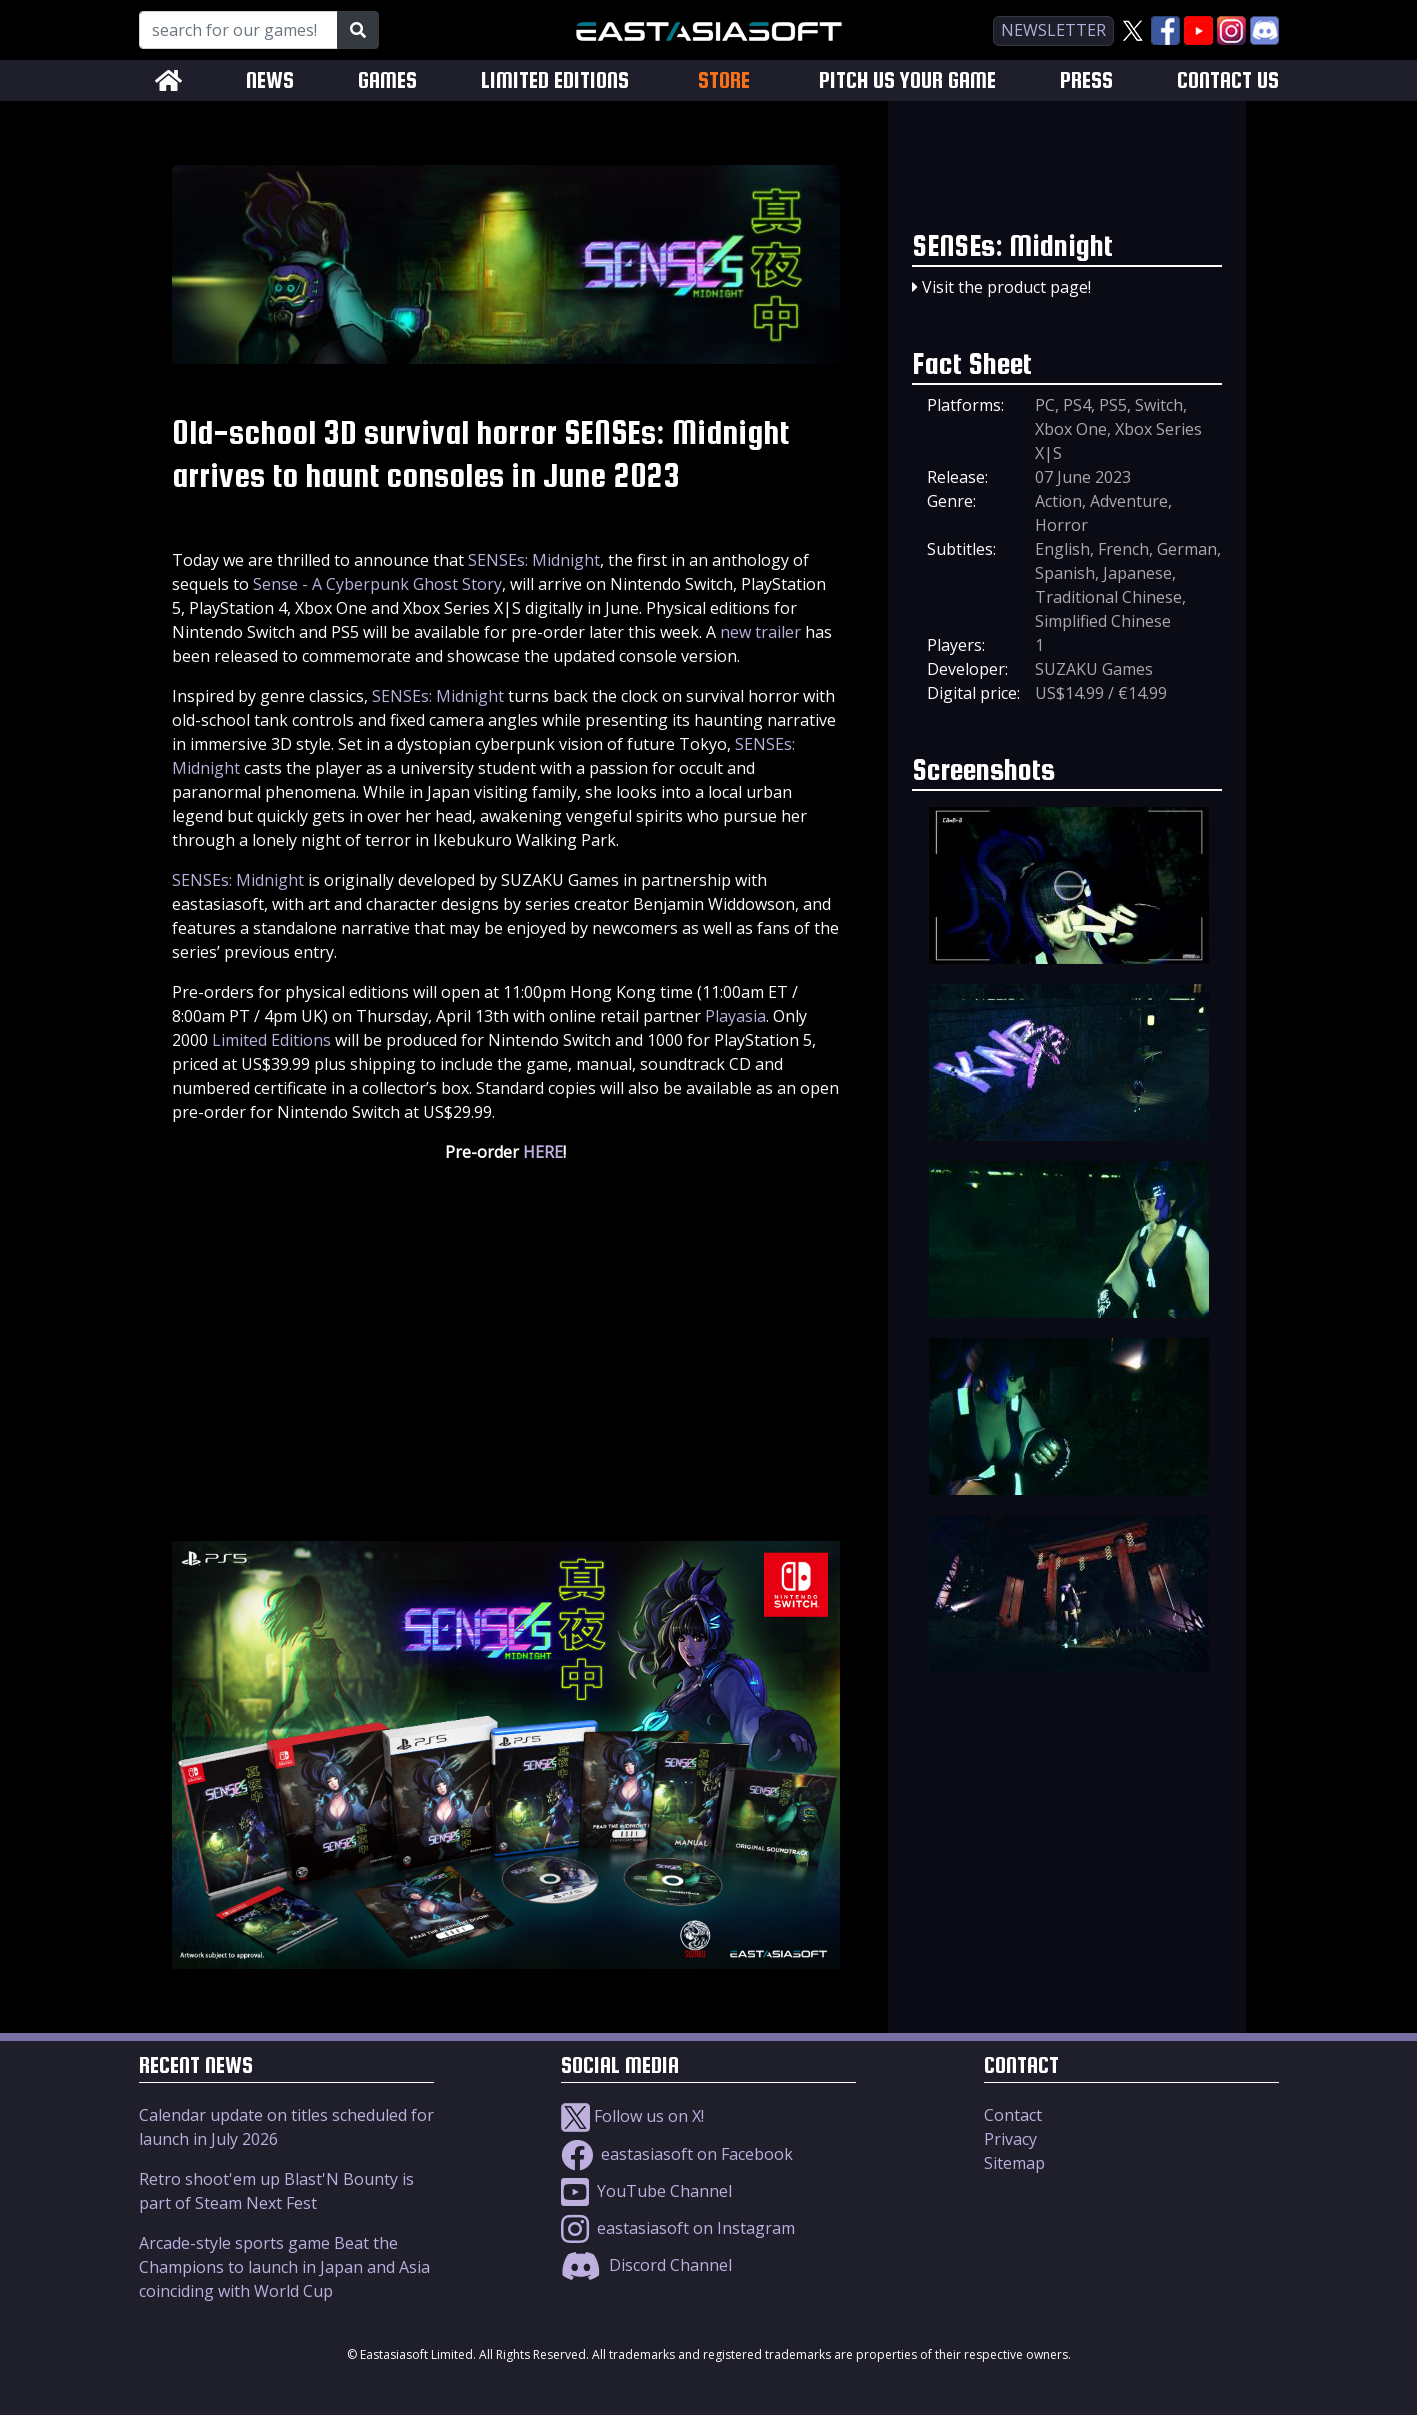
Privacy (1010, 2139)
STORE (724, 80)
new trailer (760, 632)
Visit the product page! (1006, 287)
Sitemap (1014, 2163)
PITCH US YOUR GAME (907, 80)
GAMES (387, 80)
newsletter (1053, 30)
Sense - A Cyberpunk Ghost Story (377, 584)
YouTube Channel (646, 2191)
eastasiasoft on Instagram (678, 2228)
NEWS (270, 80)
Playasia (735, 1016)
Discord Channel (646, 2265)
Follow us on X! (632, 2116)
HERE (543, 1152)
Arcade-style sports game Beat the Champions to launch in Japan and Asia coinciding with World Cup (284, 2267)
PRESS (1086, 80)
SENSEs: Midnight (534, 560)
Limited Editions (271, 1040)
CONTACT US (1228, 80)
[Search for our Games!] (238, 30)
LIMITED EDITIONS (555, 80)
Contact (1013, 2115)
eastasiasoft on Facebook (677, 2154)
